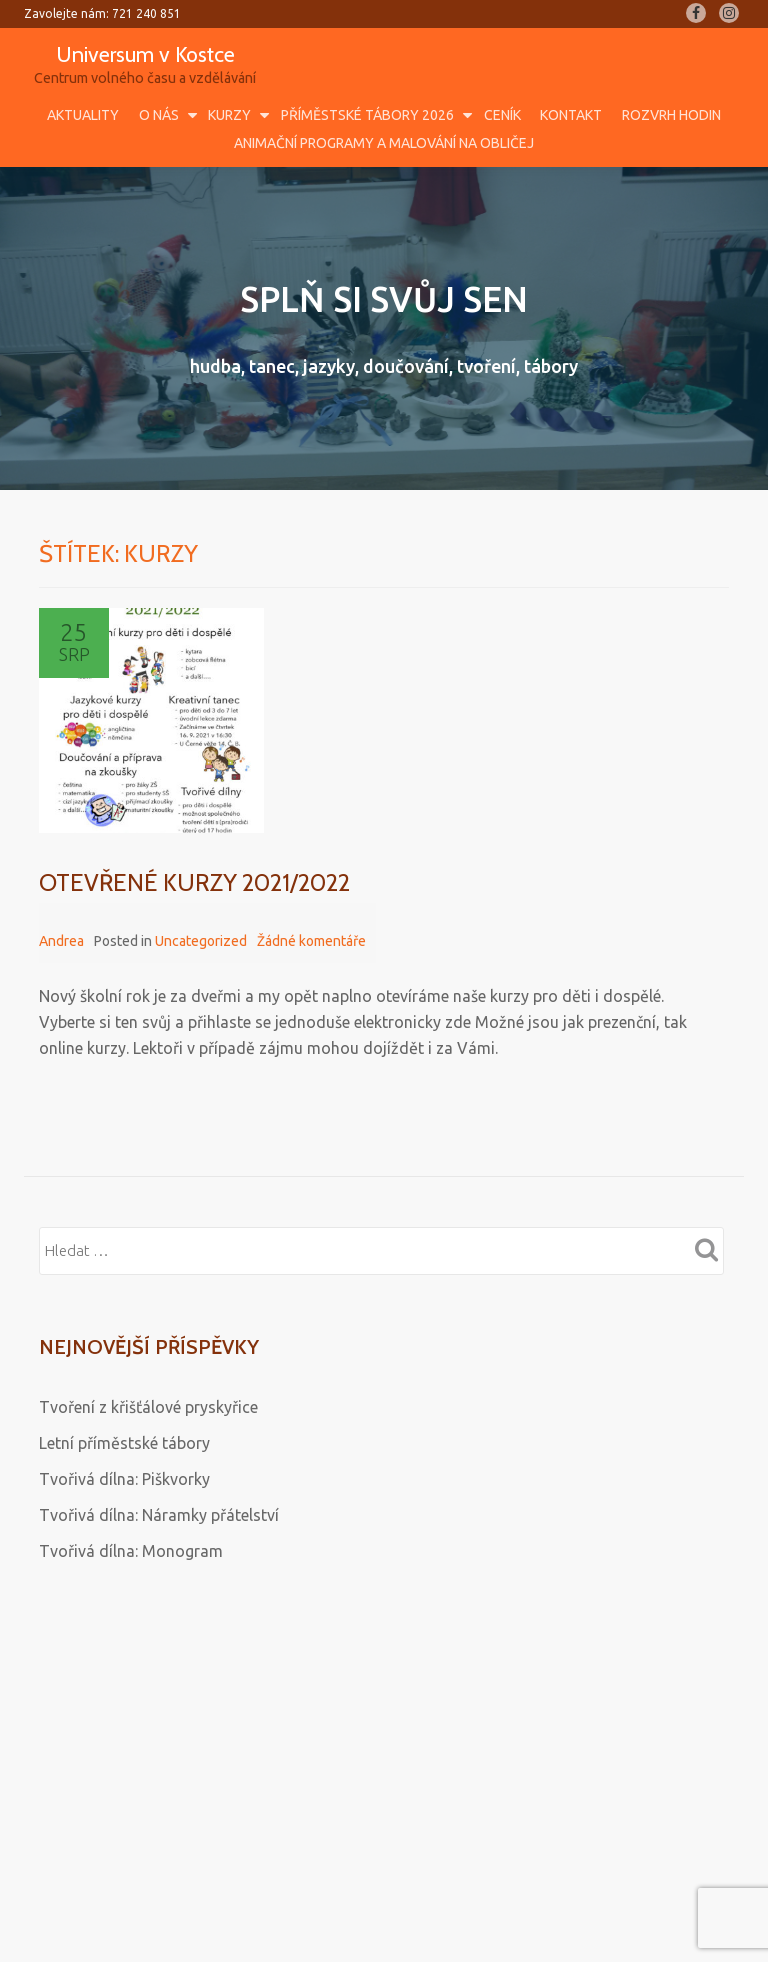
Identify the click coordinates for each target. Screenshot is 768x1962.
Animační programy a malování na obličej (384, 143)
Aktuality (83, 115)
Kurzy (229, 115)
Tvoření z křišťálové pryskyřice (148, 1407)
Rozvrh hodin (671, 115)
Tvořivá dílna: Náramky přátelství (159, 1515)
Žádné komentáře (311, 941)
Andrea (61, 941)
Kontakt (571, 115)
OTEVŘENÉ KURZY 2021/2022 (194, 882)
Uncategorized (201, 941)
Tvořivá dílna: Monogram (131, 1551)
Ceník (502, 115)
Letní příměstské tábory (124, 1443)
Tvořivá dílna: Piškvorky (124, 1479)
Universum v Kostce (145, 54)
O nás (159, 115)
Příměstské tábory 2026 (367, 115)
